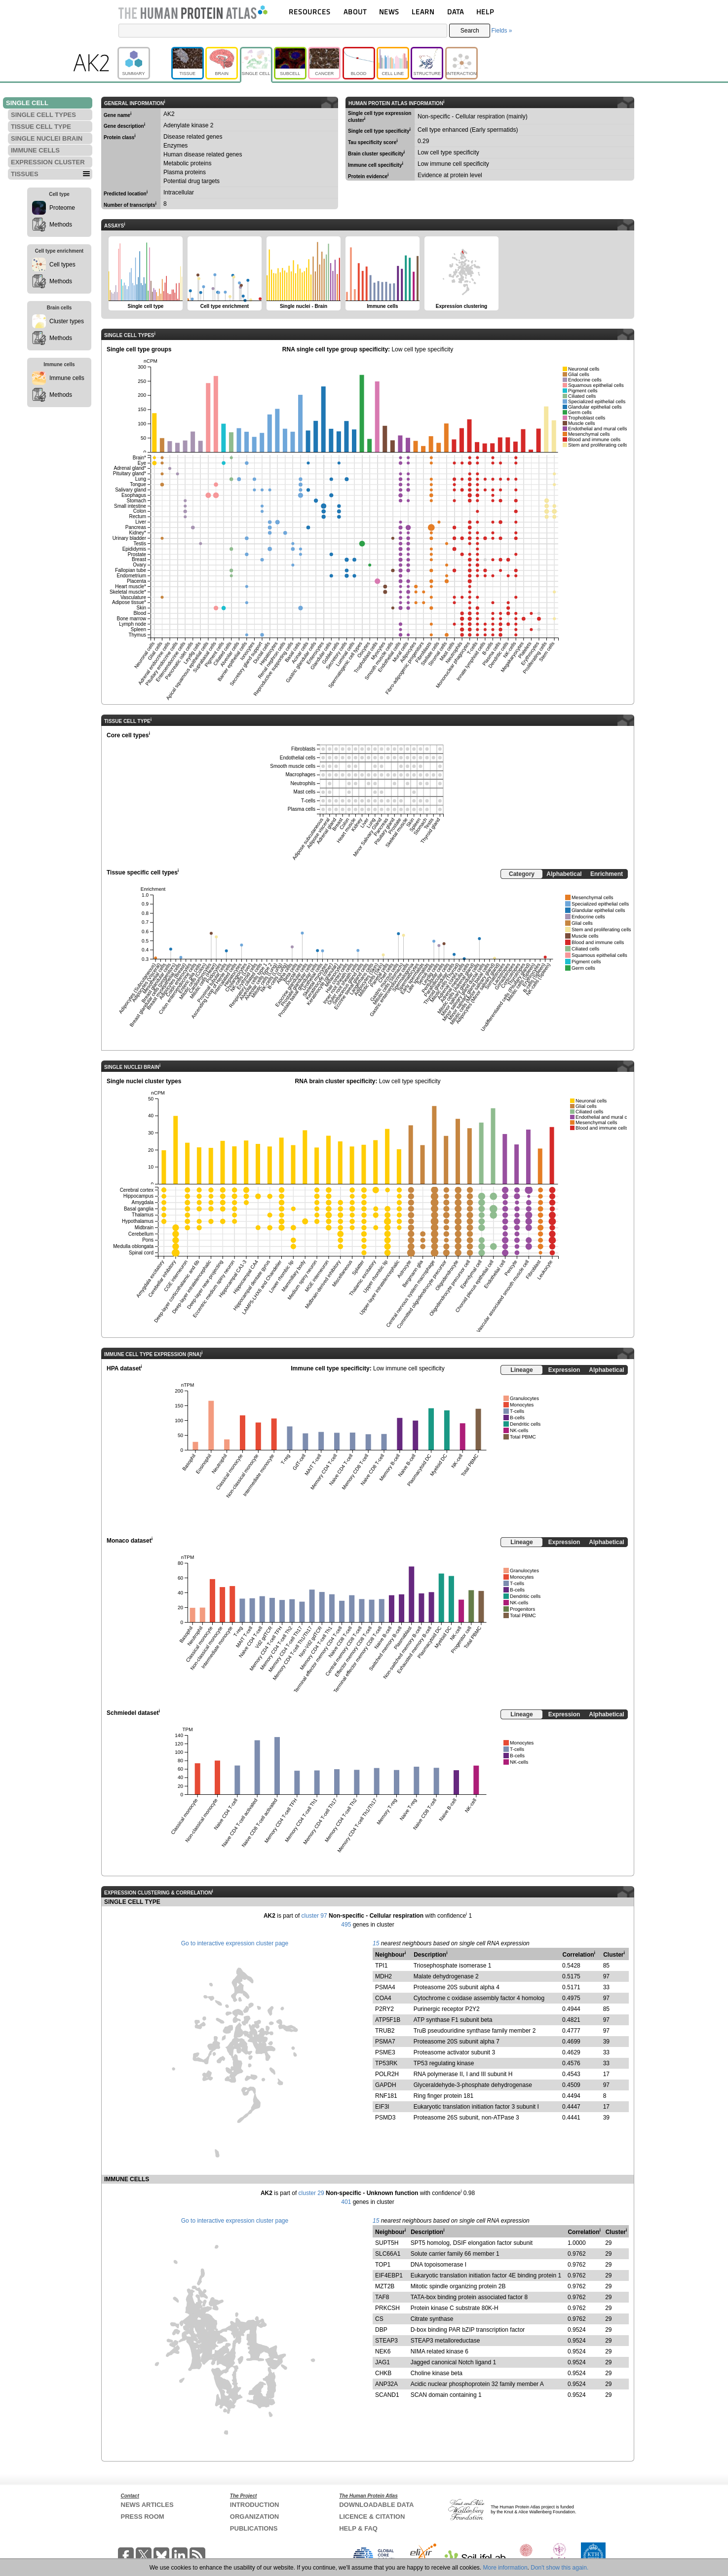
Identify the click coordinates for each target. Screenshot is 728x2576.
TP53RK (386, 2063)
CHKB (383, 2373)
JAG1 (382, 2362)
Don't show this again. (559, 2567)
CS (379, 2318)
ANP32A (386, 2384)
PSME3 (385, 2052)
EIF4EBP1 (389, 2275)
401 (346, 2201)
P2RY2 (384, 2009)
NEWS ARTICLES (147, 2504)
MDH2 (383, 1976)
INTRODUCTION (254, 2504)
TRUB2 (384, 2030)
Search (469, 30)
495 (346, 1924)
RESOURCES (310, 11)
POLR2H (387, 2074)
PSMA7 (385, 2041)
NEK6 (382, 2351)
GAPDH (385, 2085)
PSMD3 (385, 2117)
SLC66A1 (387, 2253)
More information (505, 2567)
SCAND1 (387, 2394)
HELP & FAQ (358, 2528)
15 (376, 1943)
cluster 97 (314, 1915)
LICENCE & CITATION (372, 2516)
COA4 (383, 1998)
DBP (381, 2329)
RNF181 (386, 2095)
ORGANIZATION (254, 2516)
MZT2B (384, 2286)
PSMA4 (385, 1987)
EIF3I (382, 2106)
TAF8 (382, 2297)
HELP (485, 11)
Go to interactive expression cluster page (234, 1943)
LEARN (423, 11)
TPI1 (381, 1965)
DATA (455, 11)
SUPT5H (386, 2242)
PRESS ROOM (142, 2516)
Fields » (501, 30)
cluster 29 (311, 2193)
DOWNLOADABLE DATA (376, 2504)
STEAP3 (386, 2340)
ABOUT (355, 11)
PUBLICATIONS (254, 2528)
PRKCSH (387, 2308)
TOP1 (382, 2264)
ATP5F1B (387, 2019)
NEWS (389, 11)
